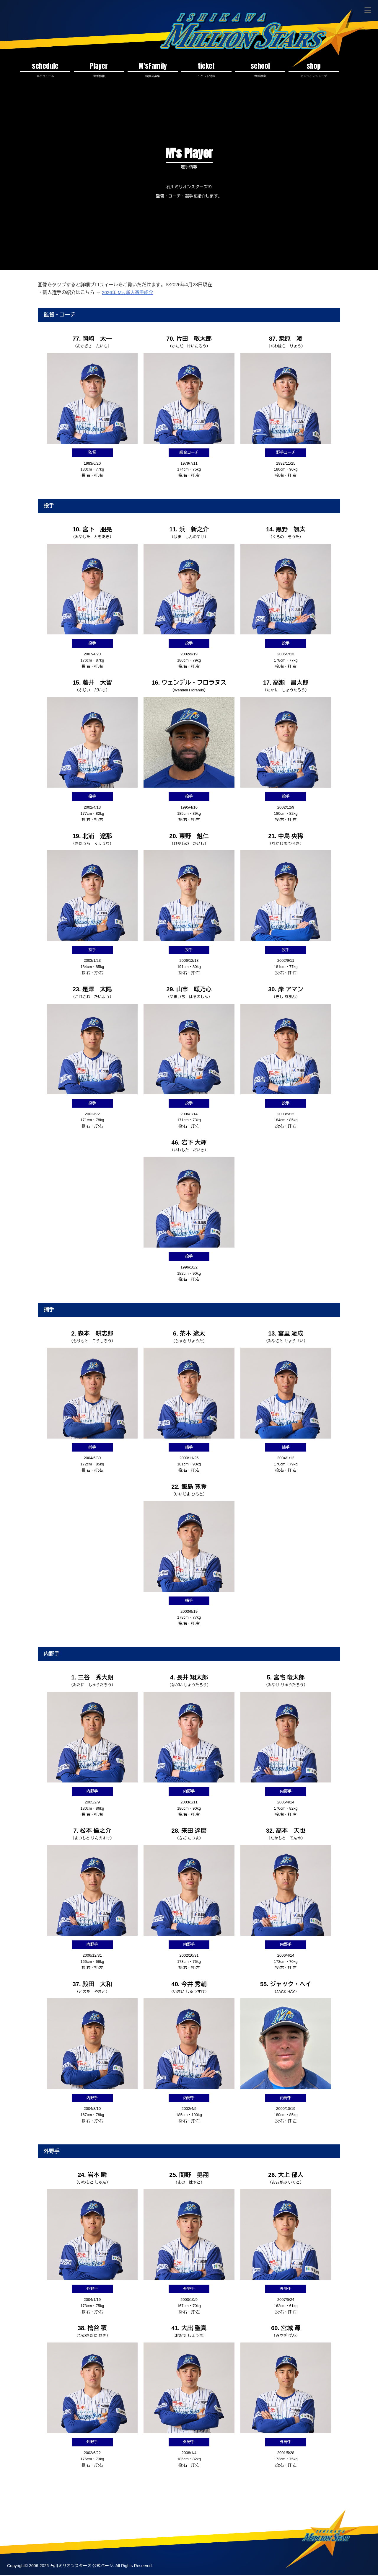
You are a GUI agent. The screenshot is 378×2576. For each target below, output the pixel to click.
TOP (13, 2503)
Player (99, 70)
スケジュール (42, 2503)
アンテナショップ (239, 2503)
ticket (206, 70)
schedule (45, 70)
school (260, 70)
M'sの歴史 (326, 2503)
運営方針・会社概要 (286, 2503)
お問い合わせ (22, 2514)
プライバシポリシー (65, 2514)
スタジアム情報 (118, 2503)
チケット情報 (79, 2503)
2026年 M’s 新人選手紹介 (128, 293)
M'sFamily (153, 70)
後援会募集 (155, 2503)
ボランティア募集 (194, 2503)
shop (314, 70)
